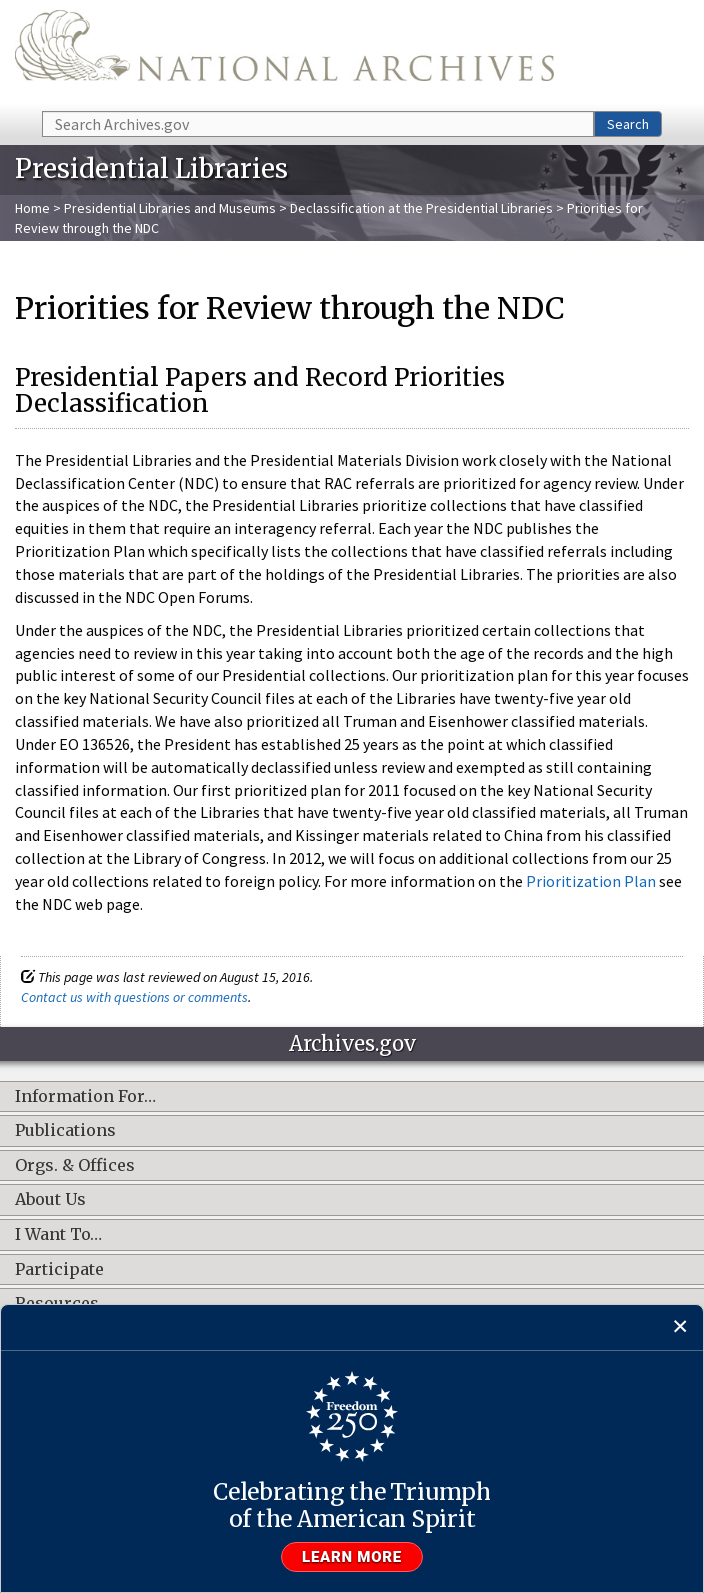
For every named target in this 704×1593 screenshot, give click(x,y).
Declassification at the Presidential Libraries (421, 208)
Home (32, 208)
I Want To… (58, 1235)
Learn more (352, 1557)
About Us (50, 1200)
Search (628, 124)
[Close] (680, 1327)
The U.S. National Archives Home (284, 54)
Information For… (85, 1097)
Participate (59, 1270)
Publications (65, 1131)
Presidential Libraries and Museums (170, 208)
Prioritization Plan (591, 881)
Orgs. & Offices (75, 1166)
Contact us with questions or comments (134, 997)
